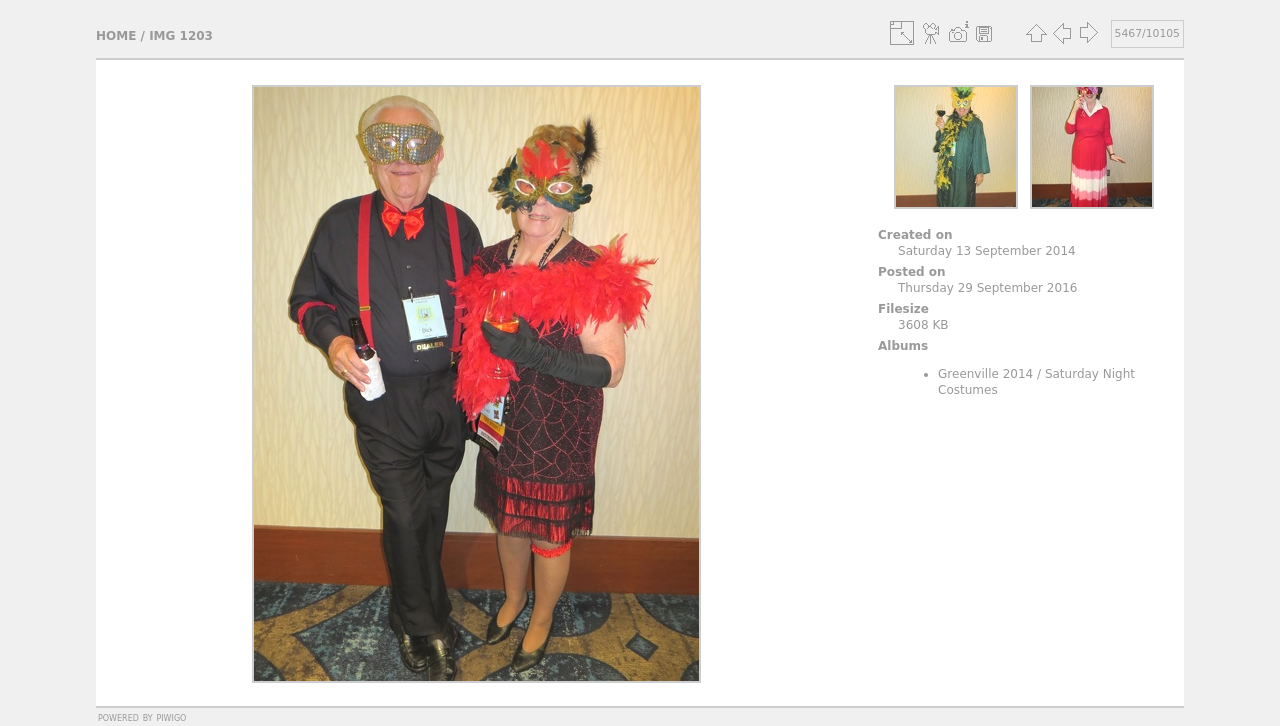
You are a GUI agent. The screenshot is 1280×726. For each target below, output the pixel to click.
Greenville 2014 (985, 374)
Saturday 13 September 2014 (987, 251)
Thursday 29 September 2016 (987, 288)
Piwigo (171, 717)
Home (116, 36)
